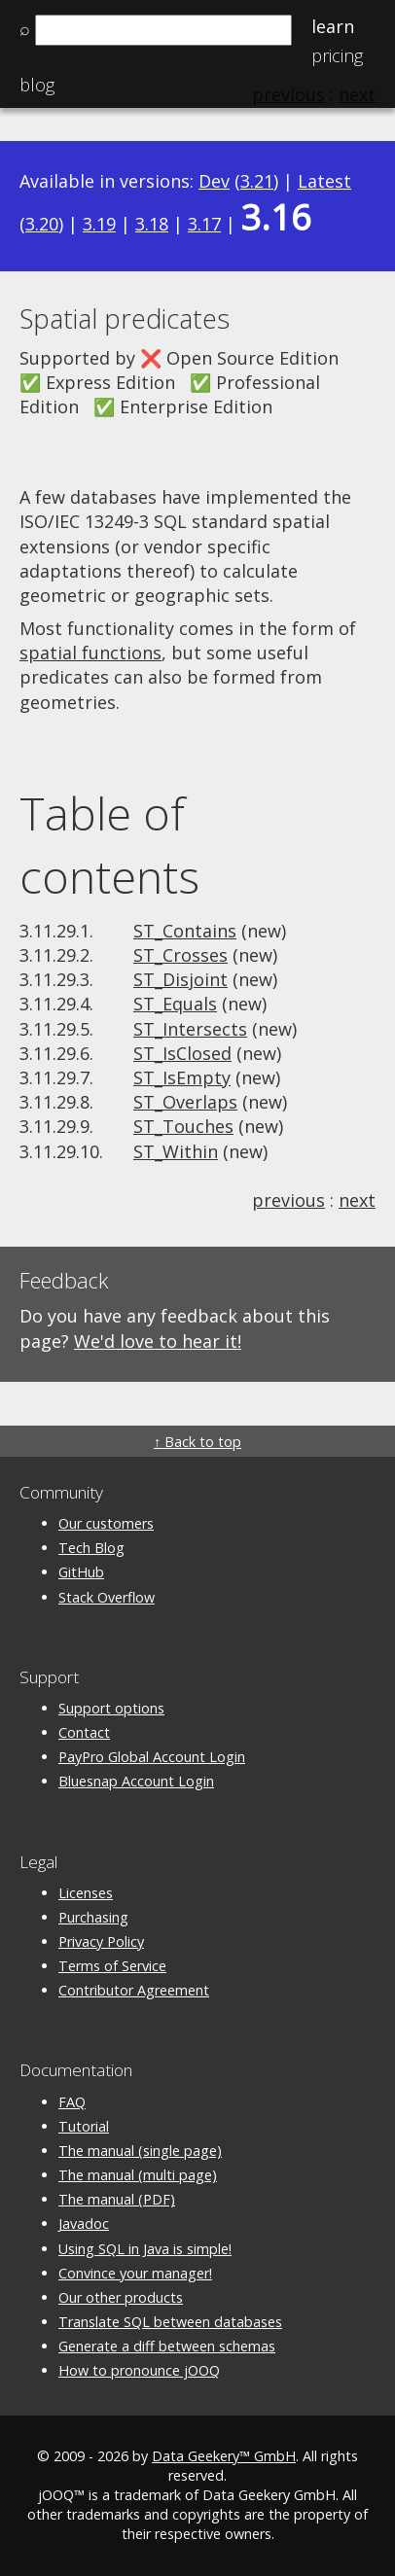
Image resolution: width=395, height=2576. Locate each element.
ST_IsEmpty (182, 1077)
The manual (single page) (140, 2150)
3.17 (204, 223)
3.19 (99, 223)
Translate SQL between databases (170, 2321)
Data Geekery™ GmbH (224, 2456)
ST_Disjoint (180, 979)
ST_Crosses (180, 955)
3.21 (256, 181)
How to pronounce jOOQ (139, 2370)
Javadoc (83, 2223)
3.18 (151, 223)
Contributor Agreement (133, 1990)
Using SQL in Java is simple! (145, 2249)
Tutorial (83, 2126)
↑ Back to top (197, 1441)
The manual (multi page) (137, 2175)
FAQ (72, 2102)
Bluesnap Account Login (136, 1781)
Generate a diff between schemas (166, 2346)
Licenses (85, 1893)
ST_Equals (175, 1003)
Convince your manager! (135, 2273)
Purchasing (93, 1917)
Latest (324, 181)
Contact (84, 1732)
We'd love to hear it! (157, 1341)
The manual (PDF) (116, 2199)
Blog (36, 84)
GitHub (81, 1572)
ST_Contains (184, 930)
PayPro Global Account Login (151, 1756)
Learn (332, 26)
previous (288, 1200)
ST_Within (175, 1151)
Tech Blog (91, 1547)
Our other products (120, 2297)
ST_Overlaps (185, 1101)
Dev (214, 181)
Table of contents (109, 845)
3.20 (41, 223)
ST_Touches (183, 1126)
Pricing (337, 55)
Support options (111, 1708)
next (357, 1200)
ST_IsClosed (182, 1053)
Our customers (106, 1523)
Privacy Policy (101, 1941)
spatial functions (90, 652)
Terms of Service (112, 1966)
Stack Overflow (106, 1597)
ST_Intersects (190, 1029)
